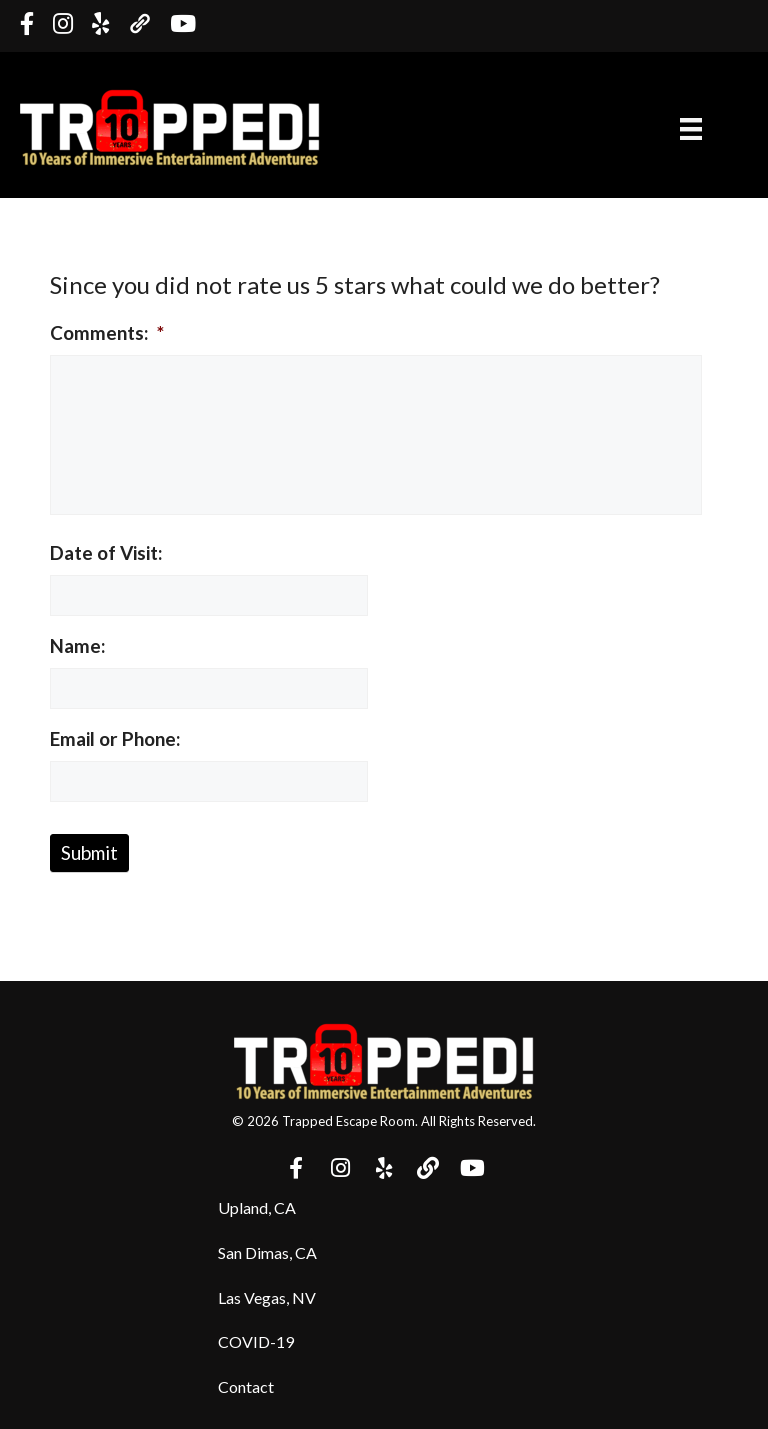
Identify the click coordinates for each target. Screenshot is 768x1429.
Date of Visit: (106, 552)
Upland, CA (257, 1207)
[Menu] (691, 127)
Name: (78, 645)
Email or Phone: (115, 738)
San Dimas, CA (267, 1252)
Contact (246, 1386)
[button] (296, 1168)
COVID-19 (256, 1341)
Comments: (107, 332)
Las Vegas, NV (267, 1297)
